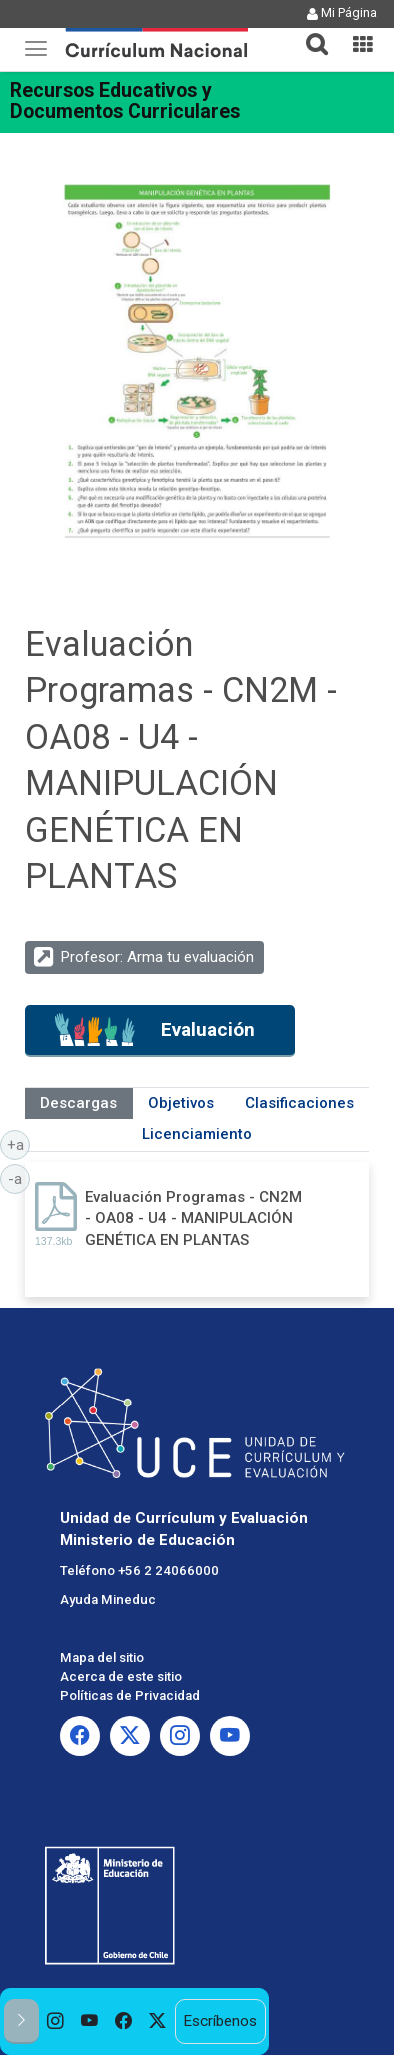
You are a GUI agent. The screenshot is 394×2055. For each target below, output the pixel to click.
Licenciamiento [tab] (197, 1134)
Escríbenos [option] (220, 2021)
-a (19, 1178)
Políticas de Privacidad (130, 1695)
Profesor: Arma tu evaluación (157, 957)
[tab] (309, 32)
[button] (309, 32)
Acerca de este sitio (121, 1676)
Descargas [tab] (78, 1103)
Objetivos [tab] (181, 1103)
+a (19, 1144)
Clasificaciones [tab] (299, 1103)
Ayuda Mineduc (108, 1599)
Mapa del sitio (102, 1657)
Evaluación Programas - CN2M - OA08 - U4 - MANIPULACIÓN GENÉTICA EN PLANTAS (193, 1218)
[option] (56, 2021)
